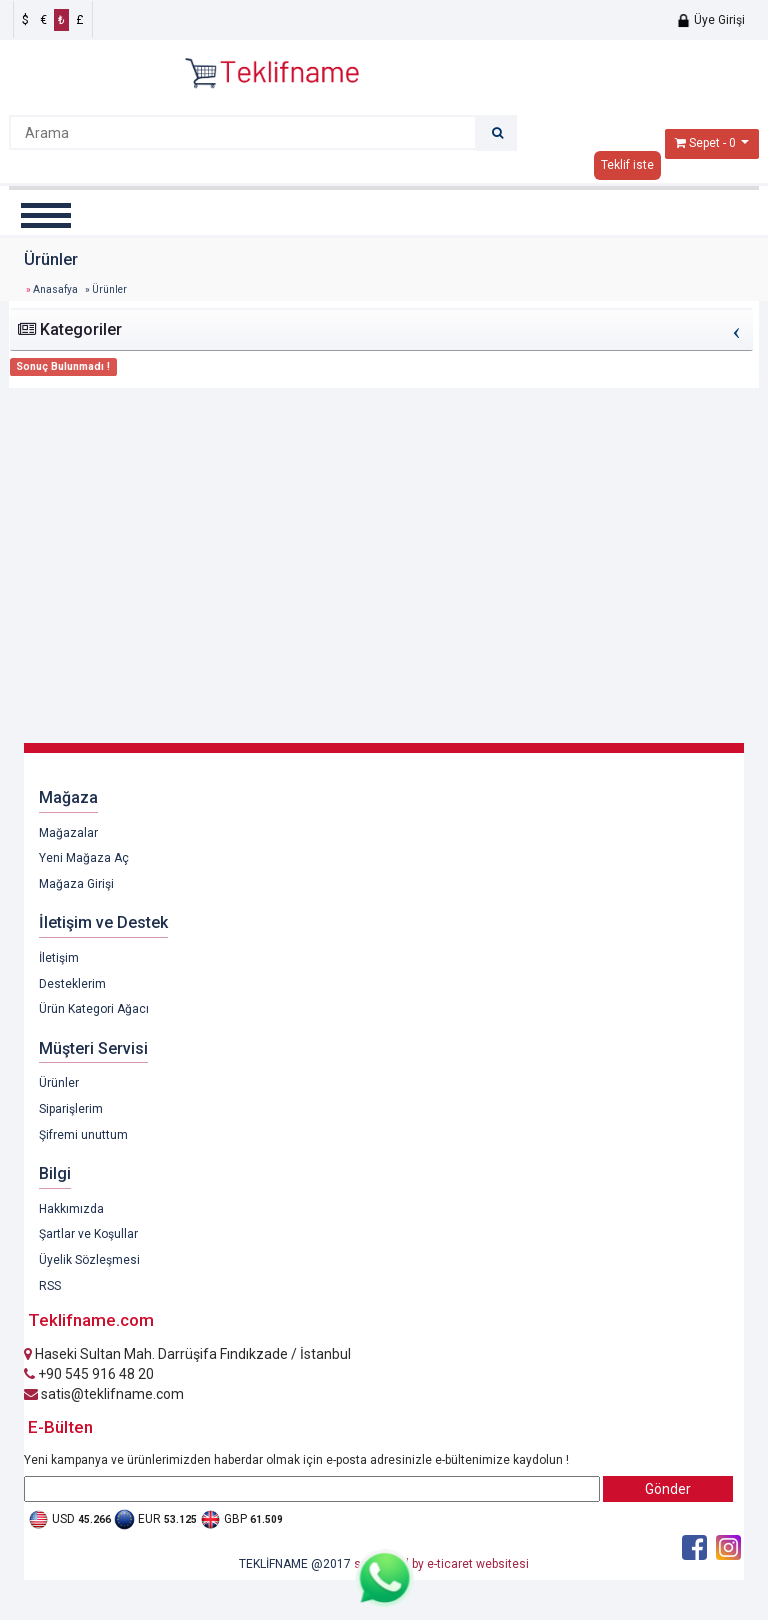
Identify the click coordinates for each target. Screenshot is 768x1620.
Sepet (704, 143)
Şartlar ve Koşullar (88, 1234)
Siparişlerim (71, 1109)
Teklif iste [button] (627, 165)
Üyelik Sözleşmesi (89, 1260)
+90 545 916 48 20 (89, 1374)
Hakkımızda (71, 1209)
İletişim (59, 958)
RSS (50, 1286)
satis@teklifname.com (104, 1394)
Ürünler (59, 1083)
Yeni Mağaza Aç (84, 858)
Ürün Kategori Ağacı (94, 1009)
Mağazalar (68, 833)
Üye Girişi (710, 20)
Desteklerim (72, 984)
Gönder (668, 1489)
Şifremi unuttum (83, 1135)
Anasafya (55, 289)
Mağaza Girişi (76, 884)
